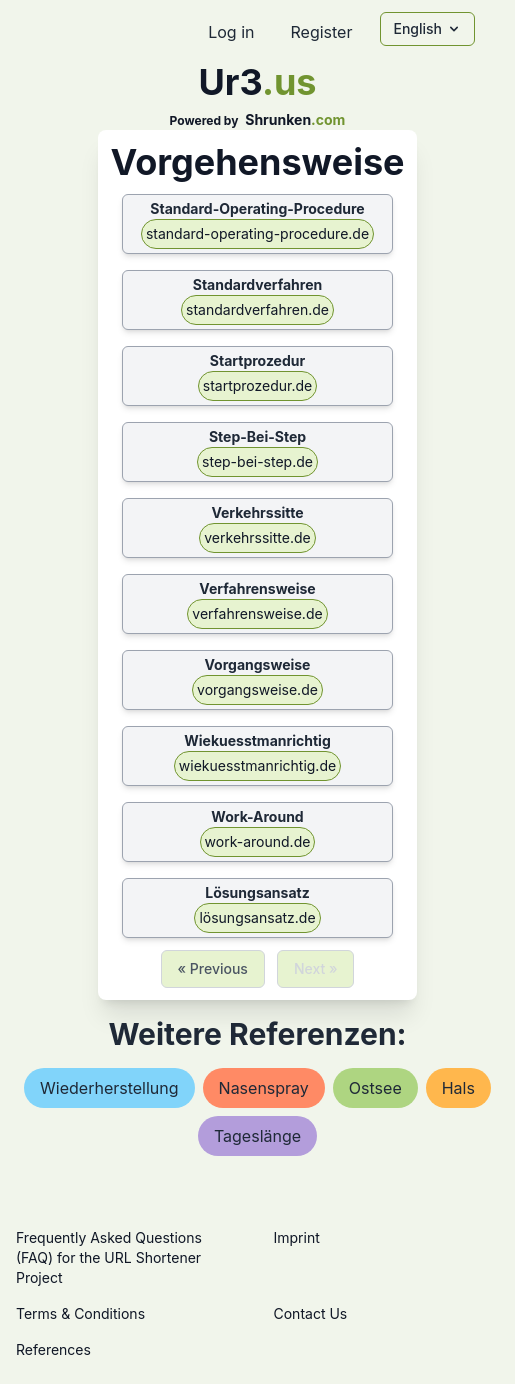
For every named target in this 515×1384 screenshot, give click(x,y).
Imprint (297, 1237)
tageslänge (257, 1136)
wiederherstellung (109, 1088)
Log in (231, 32)
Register (321, 32)
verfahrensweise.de (257, 613)
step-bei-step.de (257, 461)
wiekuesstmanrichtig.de (257, 765)
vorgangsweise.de (257, 689)
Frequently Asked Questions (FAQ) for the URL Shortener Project (109, 1257)
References (53, 1349)
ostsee (375, 1088)
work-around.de (258, 841)
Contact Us (311, 1313)
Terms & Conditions (80, 1313)
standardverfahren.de (257, 309)
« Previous (213, 968)
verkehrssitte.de (257, 537)
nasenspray (264, 1088)
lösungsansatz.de (257, 917)
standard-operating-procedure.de (257, 233)
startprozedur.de (257, 385)
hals (458, 1088)
